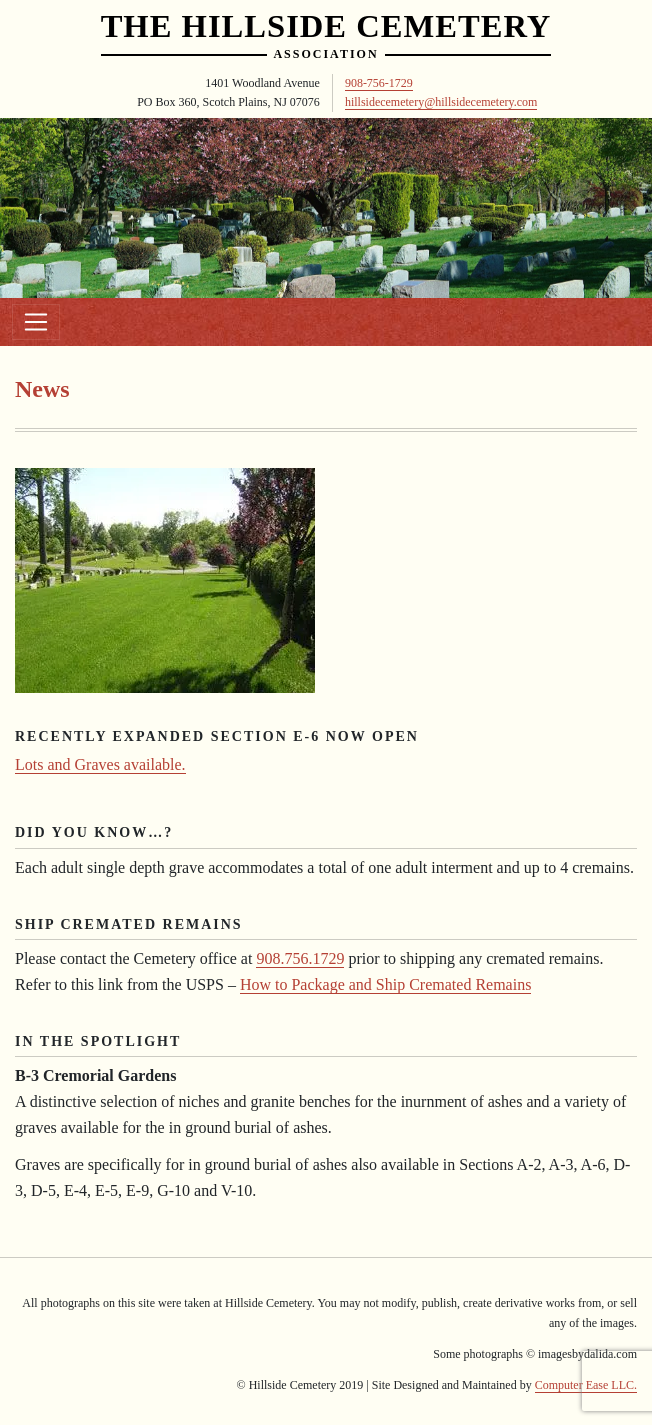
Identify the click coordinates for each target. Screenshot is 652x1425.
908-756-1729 (379, 83)
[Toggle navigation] (36, 322)
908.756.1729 (300, 958)
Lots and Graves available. (100, 764)
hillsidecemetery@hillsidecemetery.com (441, 102)
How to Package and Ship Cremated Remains (386, 984)
